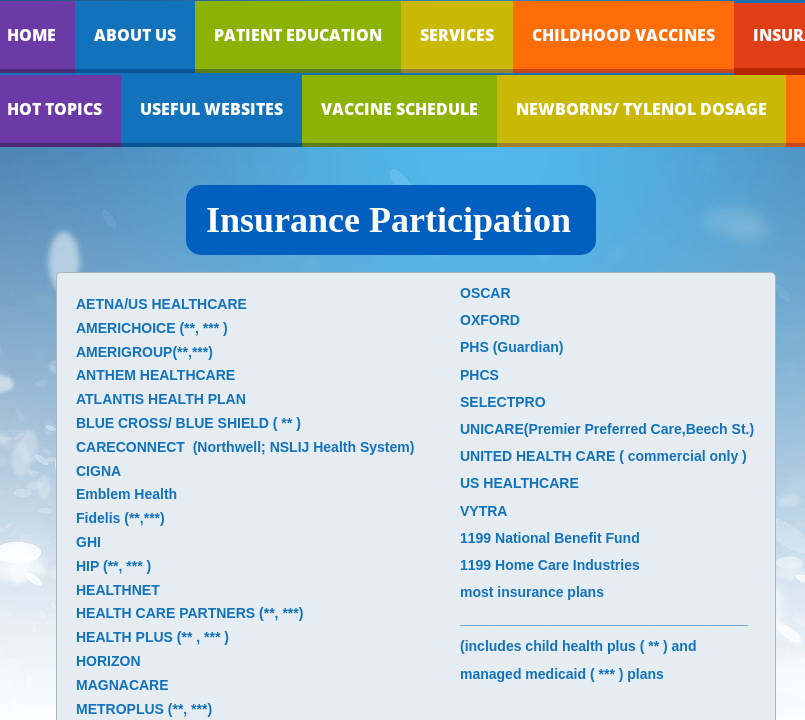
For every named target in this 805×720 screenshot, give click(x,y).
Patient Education (298, 35)
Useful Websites (211, 109)
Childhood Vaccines (623, 35)
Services (457, 35)
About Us (135, 35)
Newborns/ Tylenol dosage (641, 109)
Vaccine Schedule (399, 109)
